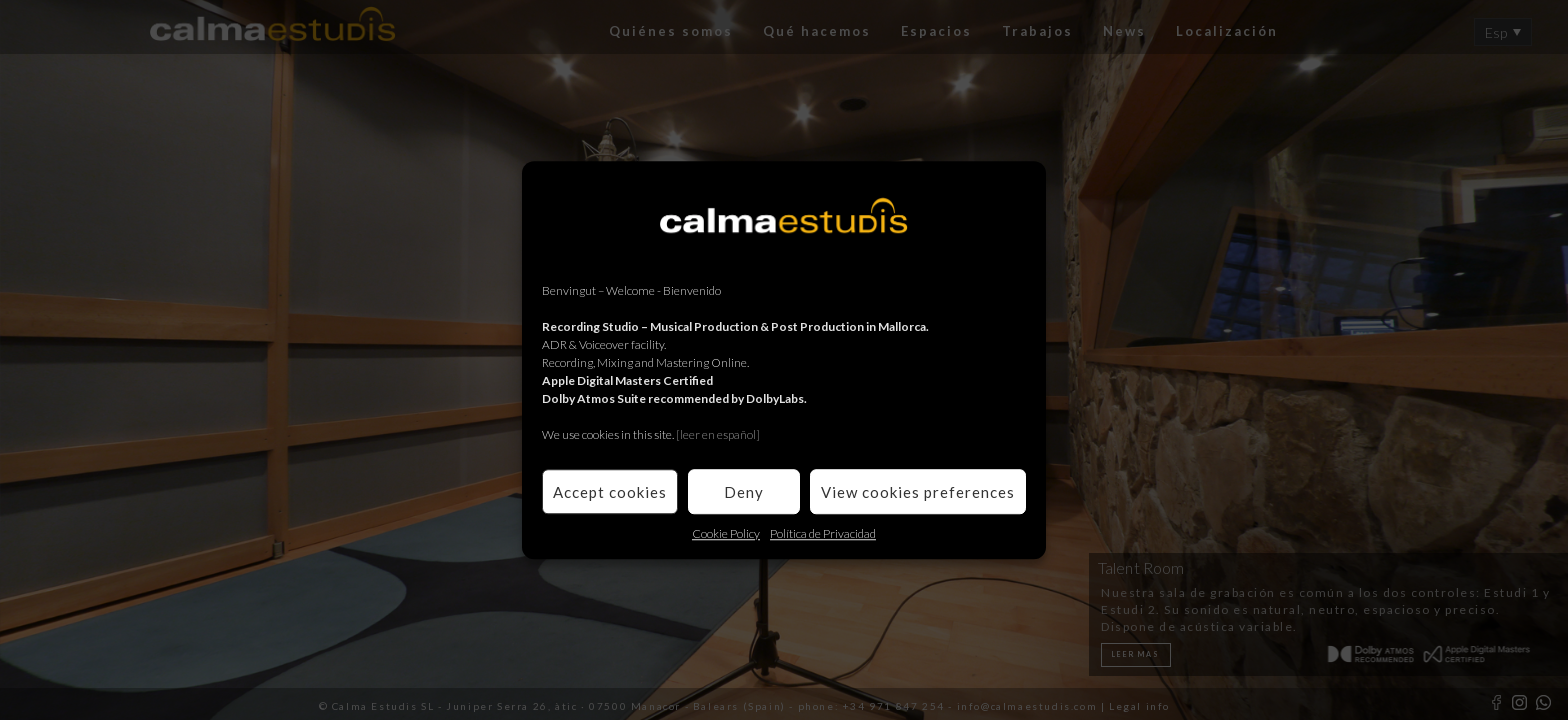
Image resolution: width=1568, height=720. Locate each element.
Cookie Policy (726, 533)
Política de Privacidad (823, 533)
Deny (744, 492)
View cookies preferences (918, 492)
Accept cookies (610, 492)
